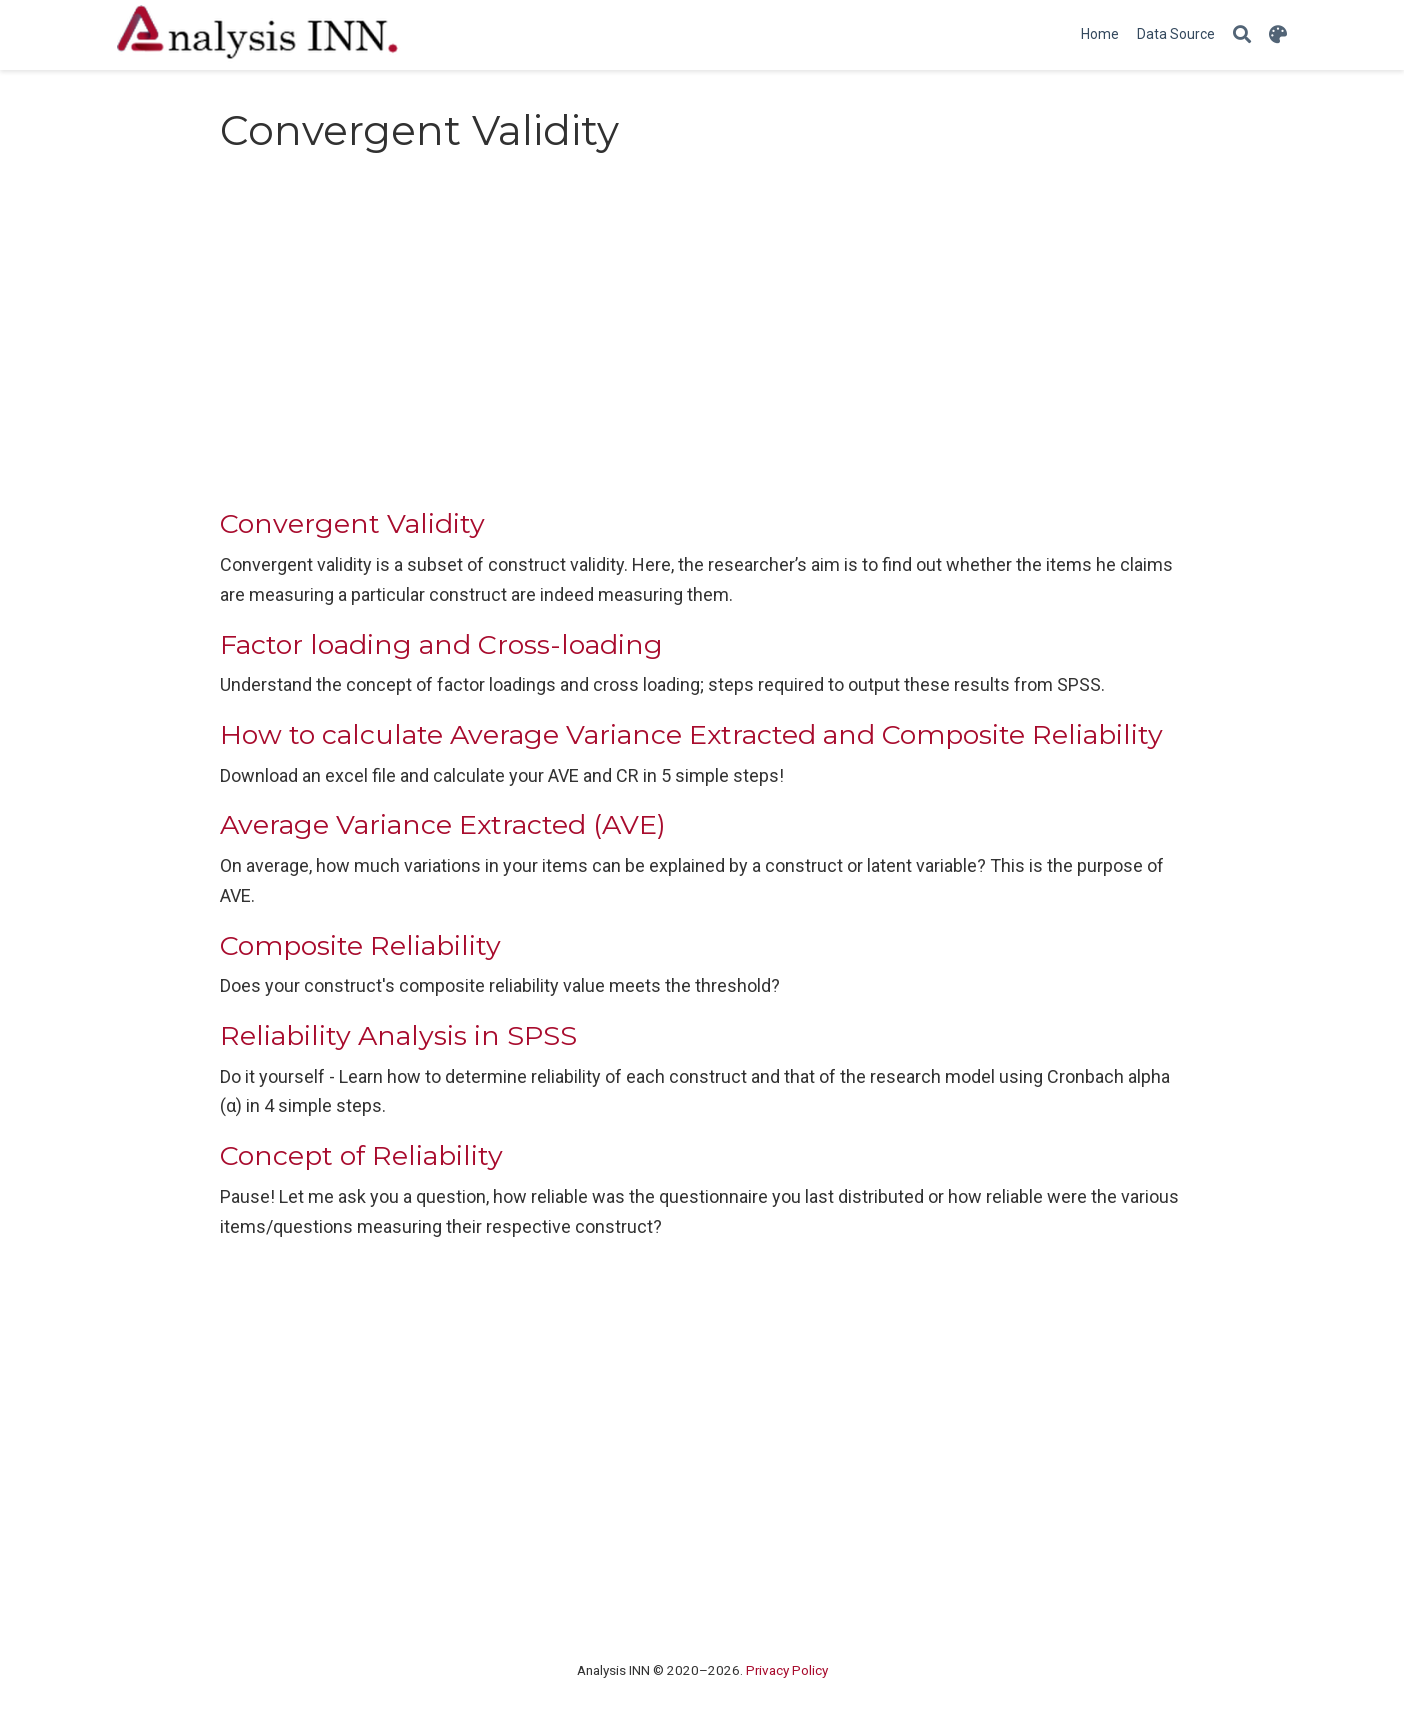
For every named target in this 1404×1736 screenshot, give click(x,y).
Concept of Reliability (361, 1155)
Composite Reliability (360, 945)
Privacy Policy (787, 1670)
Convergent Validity (352, 523)
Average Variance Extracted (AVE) (443, 824)
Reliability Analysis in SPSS (398, 1035)
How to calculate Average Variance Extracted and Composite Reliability (691, 734)
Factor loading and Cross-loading (441, 644)
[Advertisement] (702, 337)
